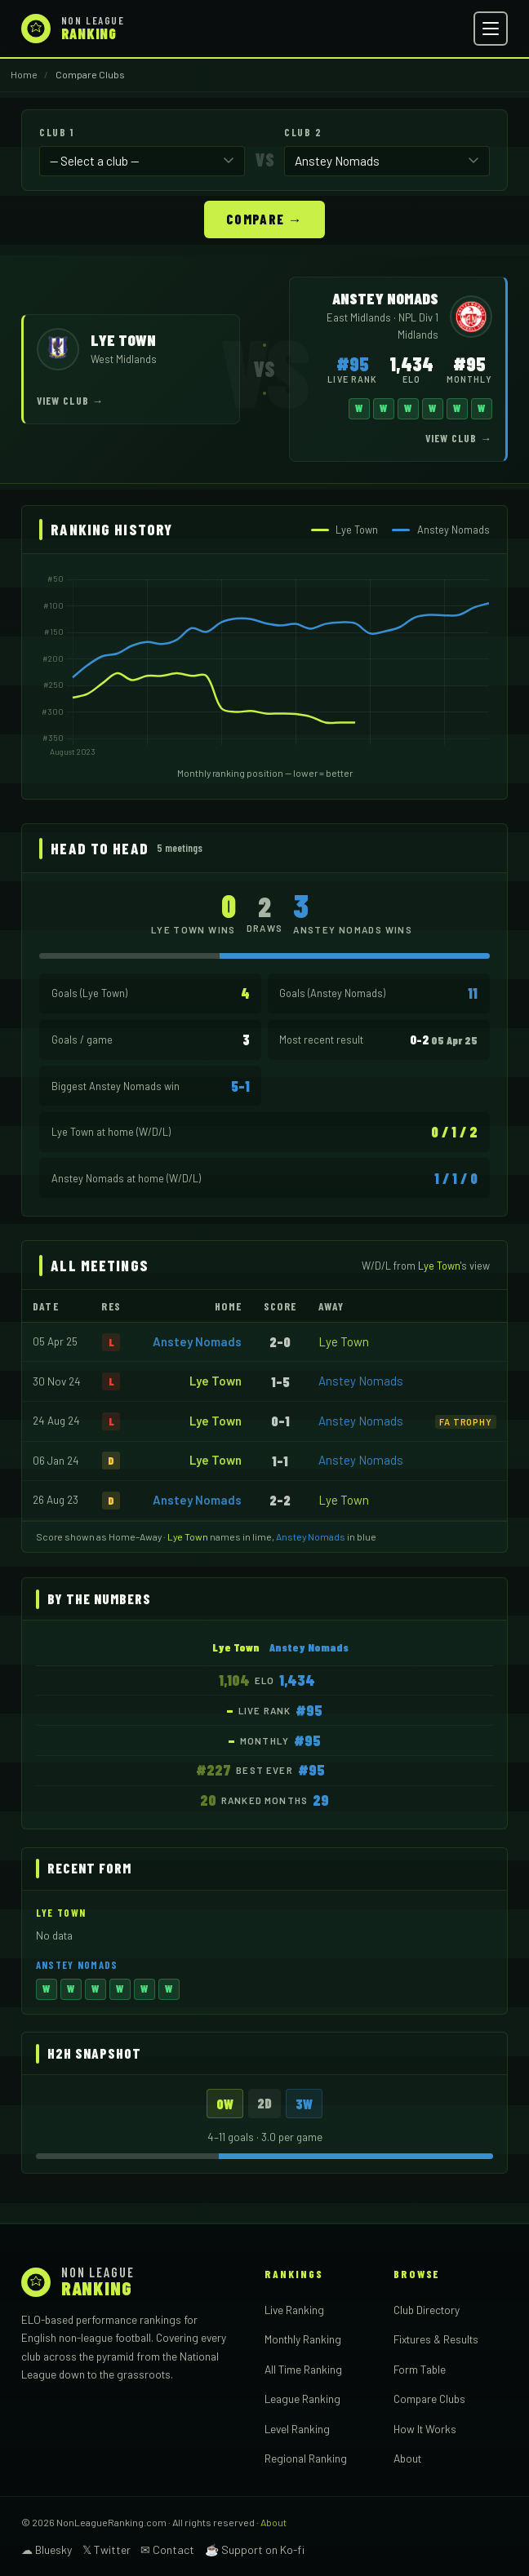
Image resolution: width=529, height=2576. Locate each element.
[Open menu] (490, 28)
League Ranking (302, 2398)
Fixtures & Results (435, 2338)
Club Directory (426, 2309)
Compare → (264, 218)
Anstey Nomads (197, 1340)
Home (24, 74)
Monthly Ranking (302, 2338)
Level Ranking (297, 2428)
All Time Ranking (303, 2368)
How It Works (424, 2428)
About (407, 2457)
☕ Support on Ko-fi (255, 2549)
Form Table (419, 2368)
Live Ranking (294, 2309)
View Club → (70, 399)
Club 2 (303, 132)
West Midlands (124, 358)
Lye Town (343, 1340)
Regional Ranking (305, 2457)
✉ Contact (167, 2549)
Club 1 (56, 132)
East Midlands (360, 316)
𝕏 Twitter (106, 2549)
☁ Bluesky (46, 2549)
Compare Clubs (429, 2398)
